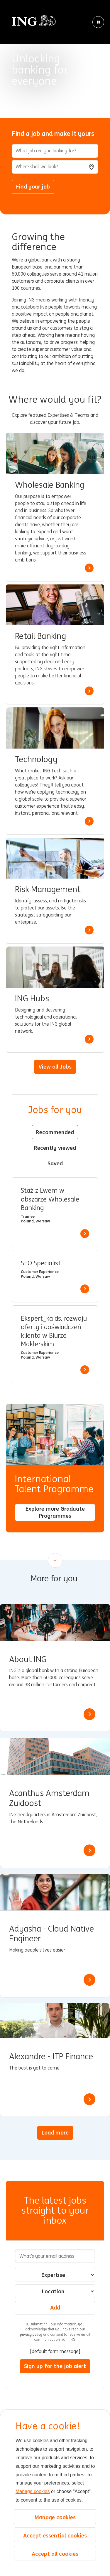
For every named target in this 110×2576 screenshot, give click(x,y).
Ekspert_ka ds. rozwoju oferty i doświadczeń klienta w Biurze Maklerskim (54, 1331)
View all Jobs (55, 1066)
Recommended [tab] (55, 1132)
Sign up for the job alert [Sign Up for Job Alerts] (55, 2366)
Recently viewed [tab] (55, 1147)
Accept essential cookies (55, 2535)
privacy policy (31, 2334)
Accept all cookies (55, 2553)
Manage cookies (33, 2491)
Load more (55, 2132)
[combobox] (55, 167)
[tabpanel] (55, 1280)
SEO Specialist (41, 1263)
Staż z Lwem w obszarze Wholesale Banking (50, 1199)
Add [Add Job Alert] (55, 2307)
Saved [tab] (55, 1163)
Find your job (33, 186)
